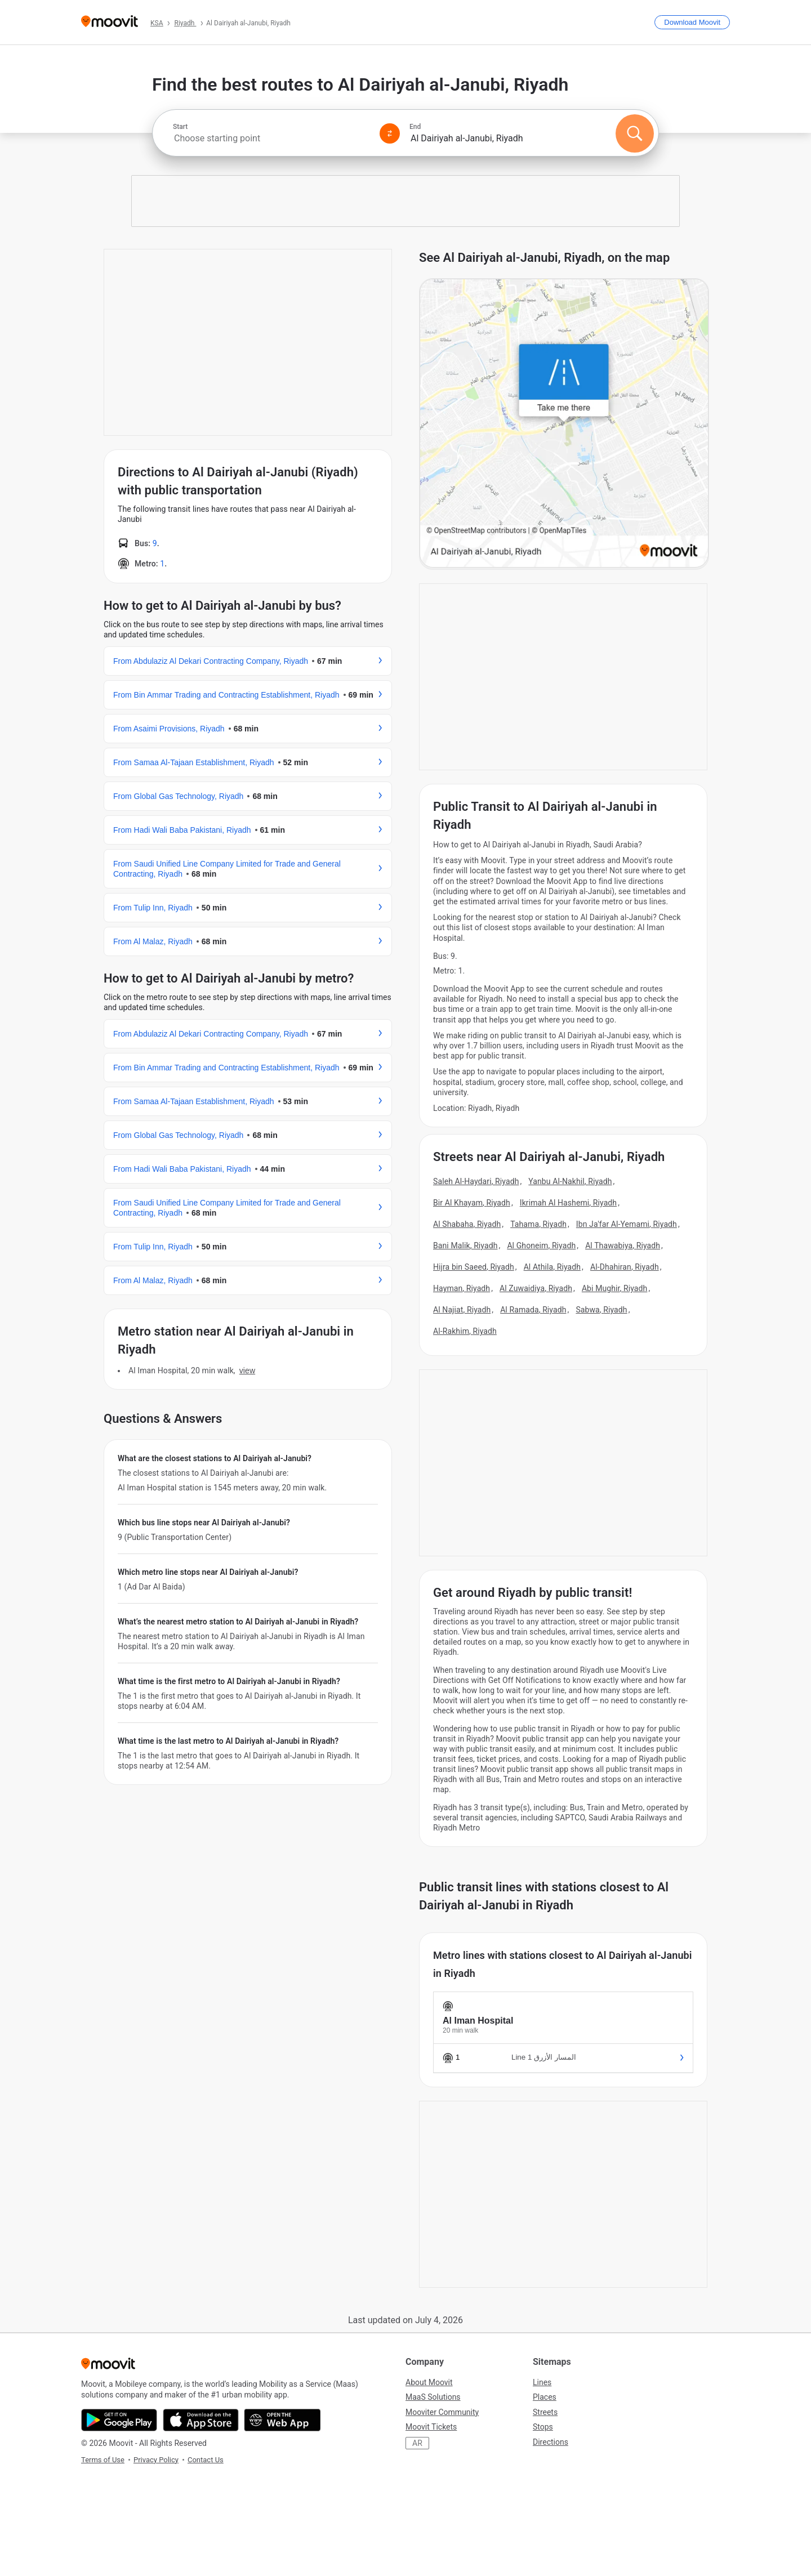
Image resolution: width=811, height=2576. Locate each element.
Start (180, 126)
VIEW (247, 1370)
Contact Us (206, 2460)
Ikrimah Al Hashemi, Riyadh (568, 1202)
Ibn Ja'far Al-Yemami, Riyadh (626, 1224)
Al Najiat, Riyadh (462, 1309)
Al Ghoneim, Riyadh (541, 1245)
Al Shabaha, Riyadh (467, 1224)
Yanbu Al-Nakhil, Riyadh (570, 1181)
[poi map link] (564, 424)
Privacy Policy (156, 2460)
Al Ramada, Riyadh (533, 1309)
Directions (550, 2441)
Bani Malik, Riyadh (465, 1245)
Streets (545, 2412)
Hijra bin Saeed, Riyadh (473, 1266)
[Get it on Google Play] (119, 2420)
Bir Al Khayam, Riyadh (471, 1202)
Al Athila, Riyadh (552, 1266)
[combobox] (271, 138)
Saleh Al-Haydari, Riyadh (476, 1181)
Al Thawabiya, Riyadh (622, 1245)
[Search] (635, 133)
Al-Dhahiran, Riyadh (624, 1266)
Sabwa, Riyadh (601, 1309)
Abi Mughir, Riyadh (615, 1288)
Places (544, 2396)
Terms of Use (102, 2460)
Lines (542, 2382)
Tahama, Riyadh (538, 1224)
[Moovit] (109, 22)
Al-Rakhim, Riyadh (465, 1331)
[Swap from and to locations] (390, 133)
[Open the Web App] (282, 2420)
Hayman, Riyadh (461, 1288)
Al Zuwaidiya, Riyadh (536, 1288)
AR (417, 2443)
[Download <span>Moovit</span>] (692, 22)
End (415, 126)
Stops (543, 2426)
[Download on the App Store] (201, 2420)
